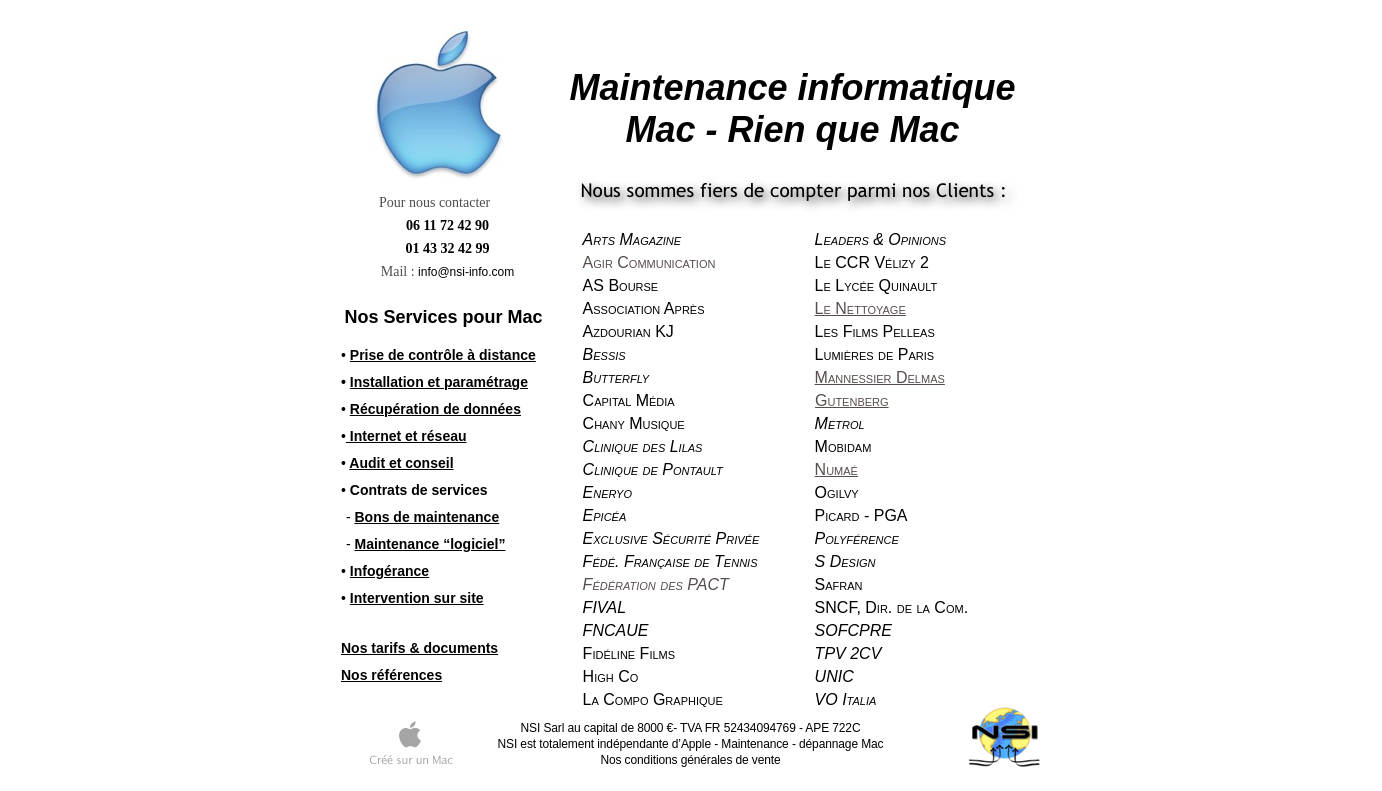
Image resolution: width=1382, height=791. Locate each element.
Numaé (836, 469)
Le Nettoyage (860, 308)
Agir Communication (649, 262)
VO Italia (846, 699)
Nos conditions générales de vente (690, 760)
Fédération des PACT (656, 584)
